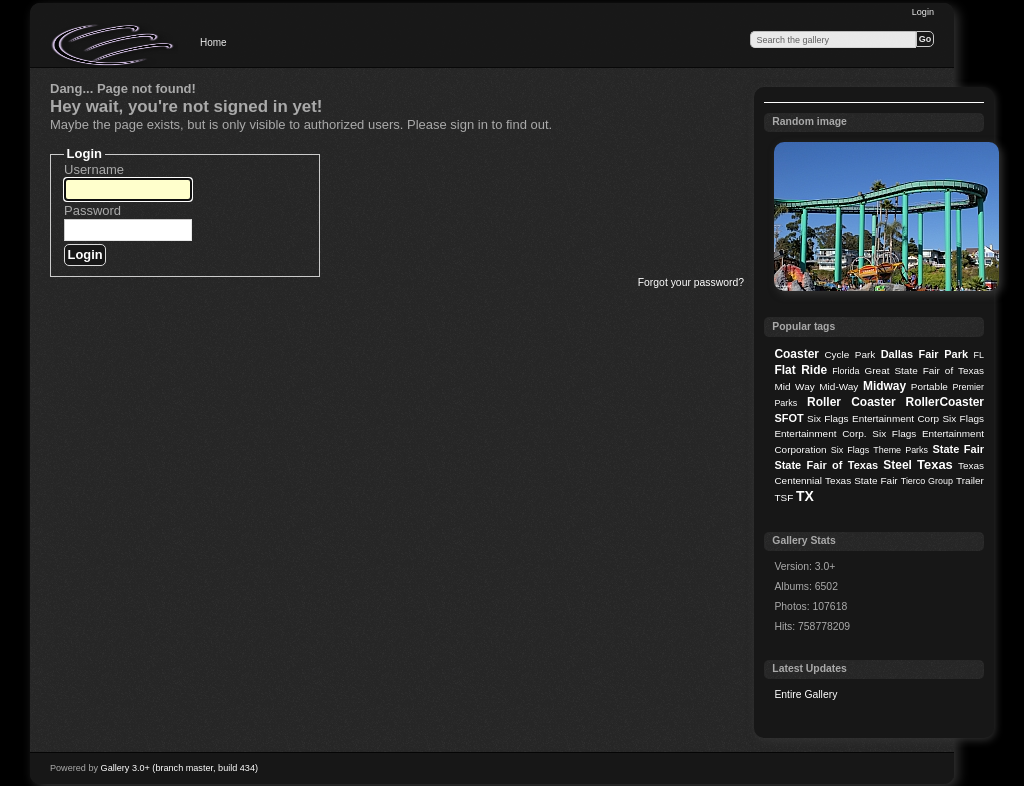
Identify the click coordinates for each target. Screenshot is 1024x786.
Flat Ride (800, 370)
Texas (935, 464)
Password (92, 210)
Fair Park (943, 354)
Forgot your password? (691, 282)
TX (805, 496)
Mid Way (794, 386)
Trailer (970, 480)
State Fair (958, 449)
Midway (884, 386)
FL (979, 355)
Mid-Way (838, 386)
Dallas (897, 354)
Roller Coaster (851, 402)
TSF (783, 497)
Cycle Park (849, 354)
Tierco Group (927, 481)
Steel (897, 465)
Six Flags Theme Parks (879, 450)
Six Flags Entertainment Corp (873, 418)
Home (213, 42)
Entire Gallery (805, 694)
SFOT (788, 418)
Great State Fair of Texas (924, 370)
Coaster (796, 354)
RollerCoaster (944, 402)
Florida (845, 371)
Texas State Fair (861, 480)
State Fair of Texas (826, 465)
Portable (929, 386)
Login (923, 12)
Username (94, 169)
